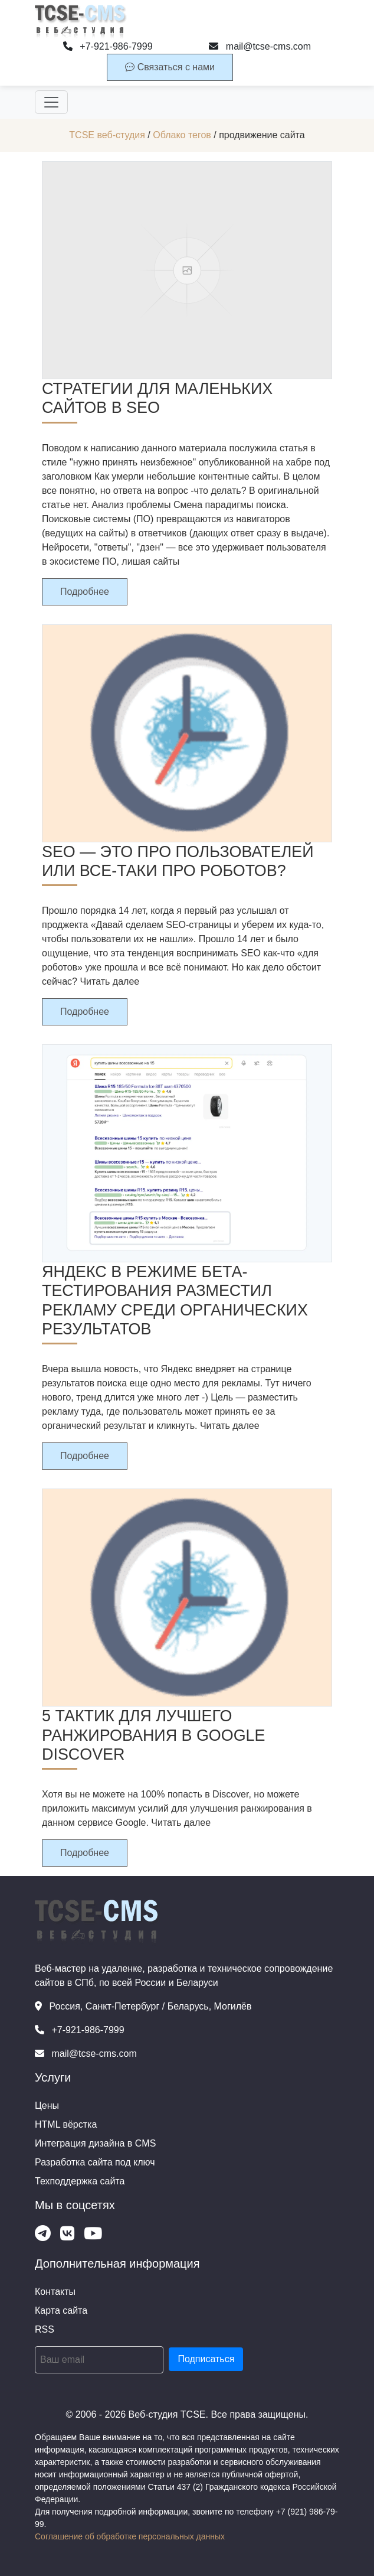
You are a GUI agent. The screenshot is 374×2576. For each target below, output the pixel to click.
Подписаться (206, 2359)
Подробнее (84, 592)
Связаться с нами (170, 67)
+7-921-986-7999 (108, 46)
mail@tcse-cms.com (260, 46)
